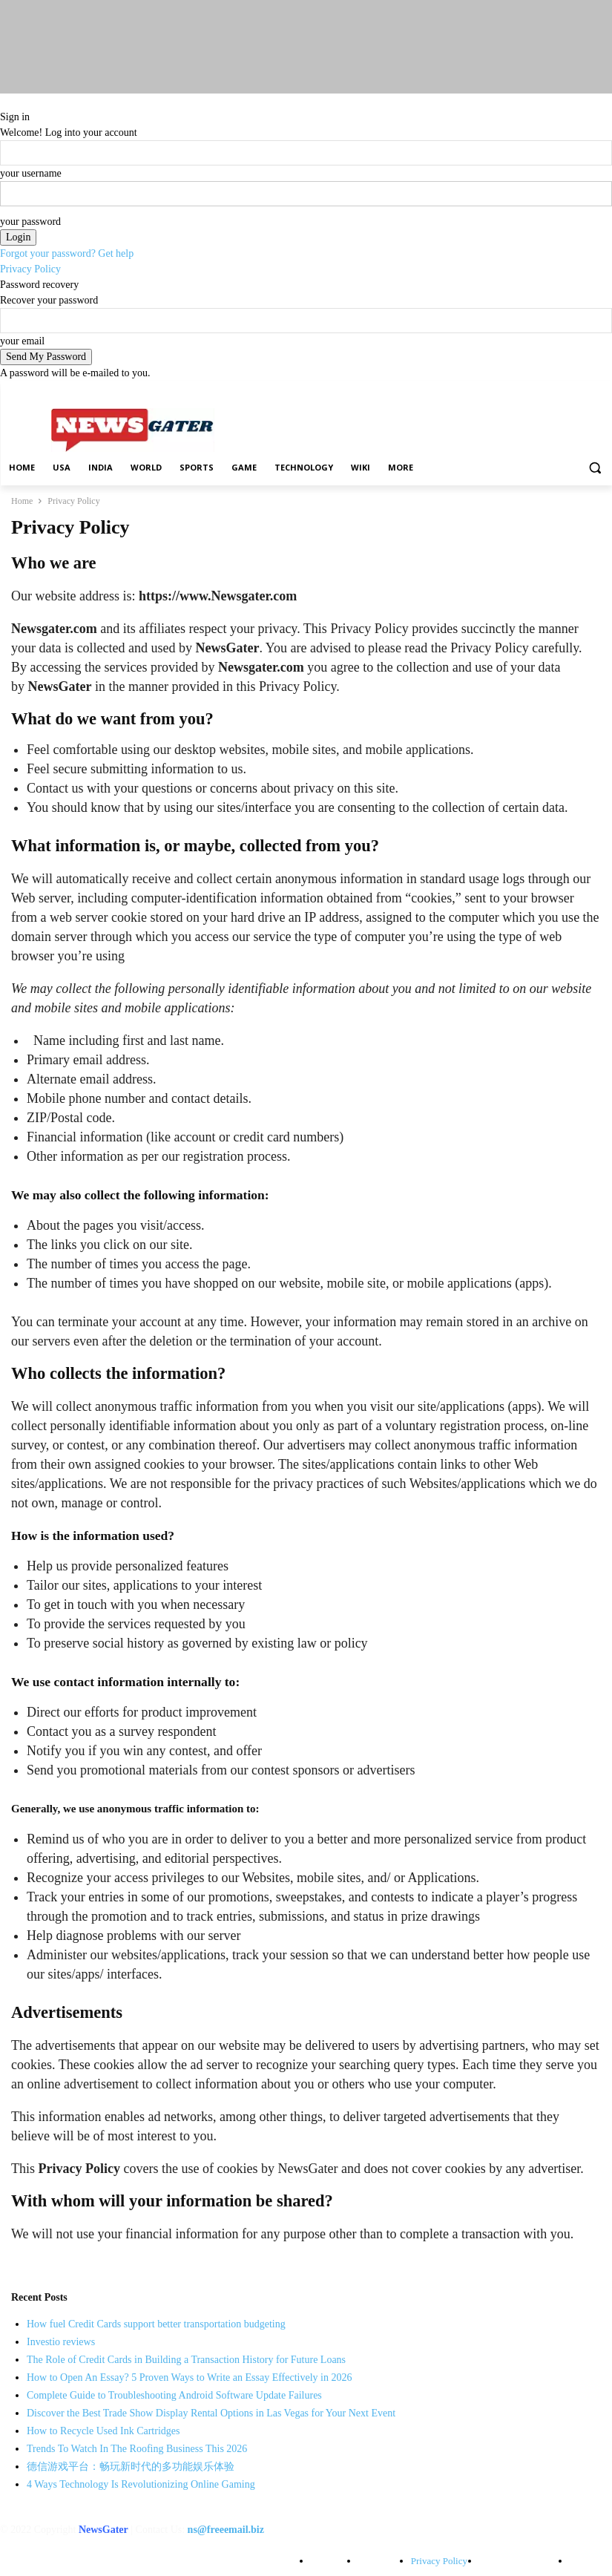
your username (31, 173)
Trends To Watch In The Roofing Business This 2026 (137, 2448)
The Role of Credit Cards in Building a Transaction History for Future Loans (186, 2359)
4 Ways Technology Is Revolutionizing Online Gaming (141, 2484)
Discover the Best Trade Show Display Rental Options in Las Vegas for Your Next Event (211, 2413)
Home (22, 501)
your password (30, 221)
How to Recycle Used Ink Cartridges (103, 2430)
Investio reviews (61, 2341)
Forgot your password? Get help (67, 253)
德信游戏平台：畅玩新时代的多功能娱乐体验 (130, 2466)
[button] (594, 467)
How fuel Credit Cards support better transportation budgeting (156, 2324)
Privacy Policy (30, 269)
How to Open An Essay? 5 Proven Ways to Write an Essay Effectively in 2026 (189, 2377)
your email (22, 341)
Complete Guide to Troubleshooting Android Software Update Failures (174, 2395)
